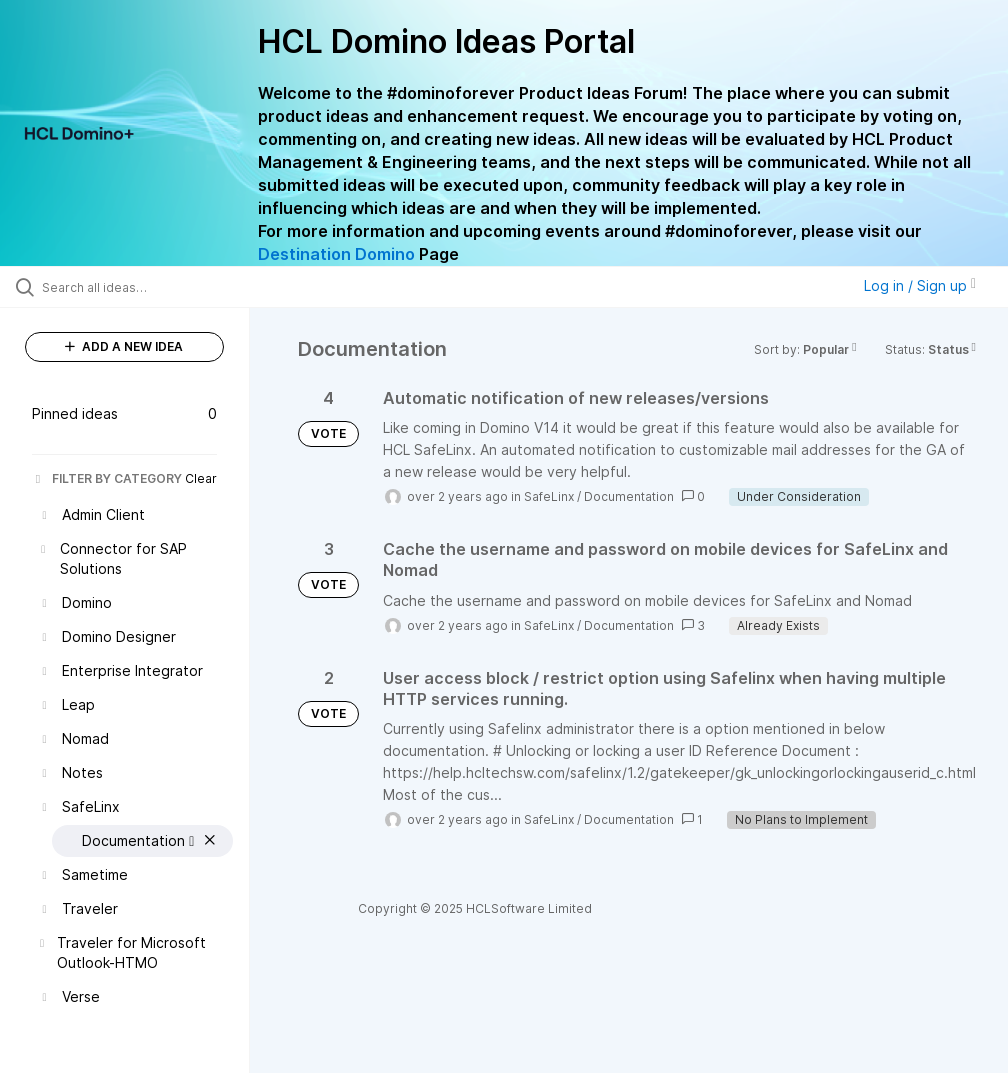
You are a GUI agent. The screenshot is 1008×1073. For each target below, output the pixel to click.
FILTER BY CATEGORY (107, 478)
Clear (201, 478)
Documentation (629, 496)
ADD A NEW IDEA (124, 346)
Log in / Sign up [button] (920, 285)
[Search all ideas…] (135, 287)
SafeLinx (549, 496)
